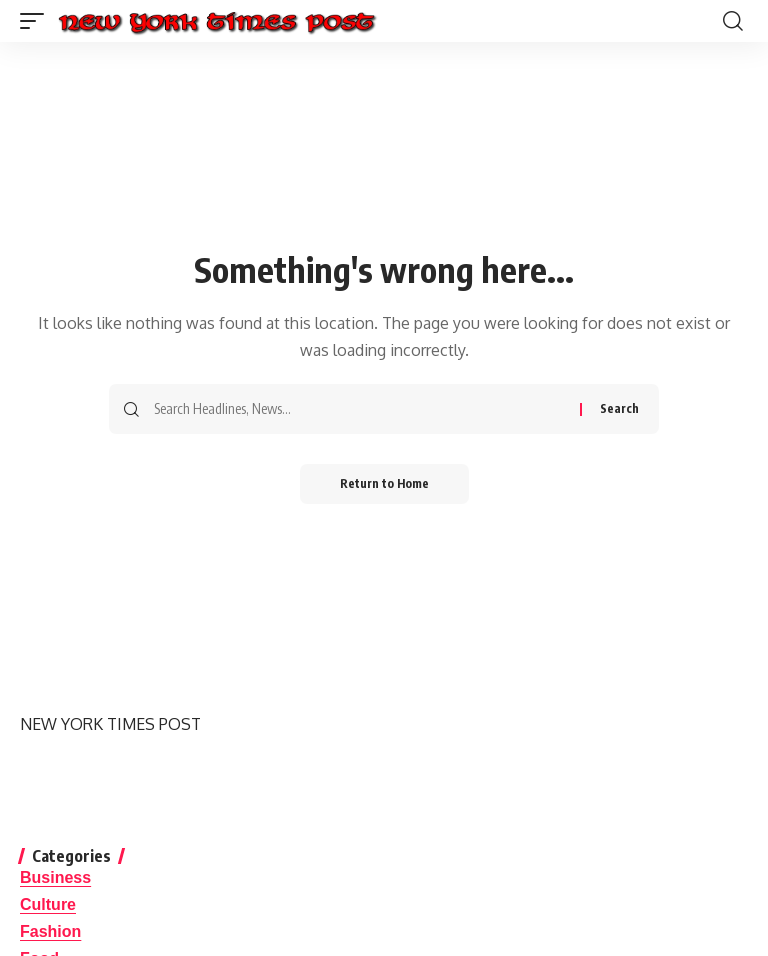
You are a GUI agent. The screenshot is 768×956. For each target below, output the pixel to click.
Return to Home (384, 483)
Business (55, 877)
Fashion (50, 931)
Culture (48, 904)
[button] (37, 21)
